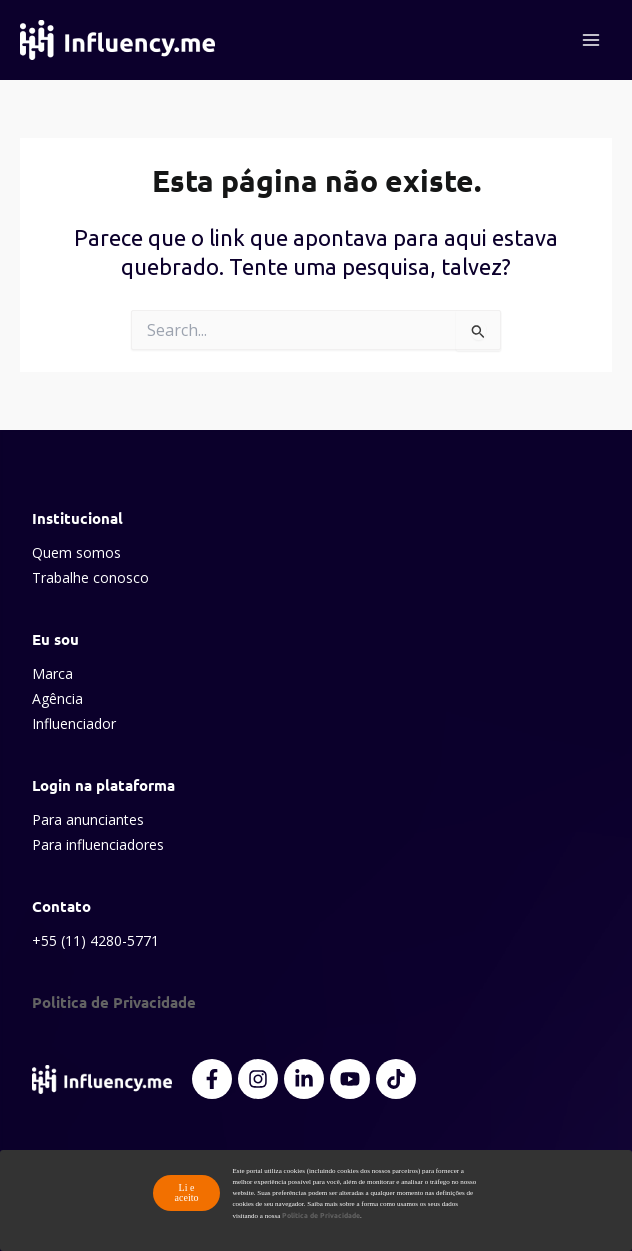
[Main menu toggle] (591, 40)
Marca (52, 673)
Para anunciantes (88, 819)
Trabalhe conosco (90, 577)
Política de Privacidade (321, 1215)
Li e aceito (187, 1192)
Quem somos (76, 552)
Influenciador (74, 723)
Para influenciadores (98, 844)
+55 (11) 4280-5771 (95, 940)
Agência (57, 698)
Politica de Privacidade (114, 1002)
